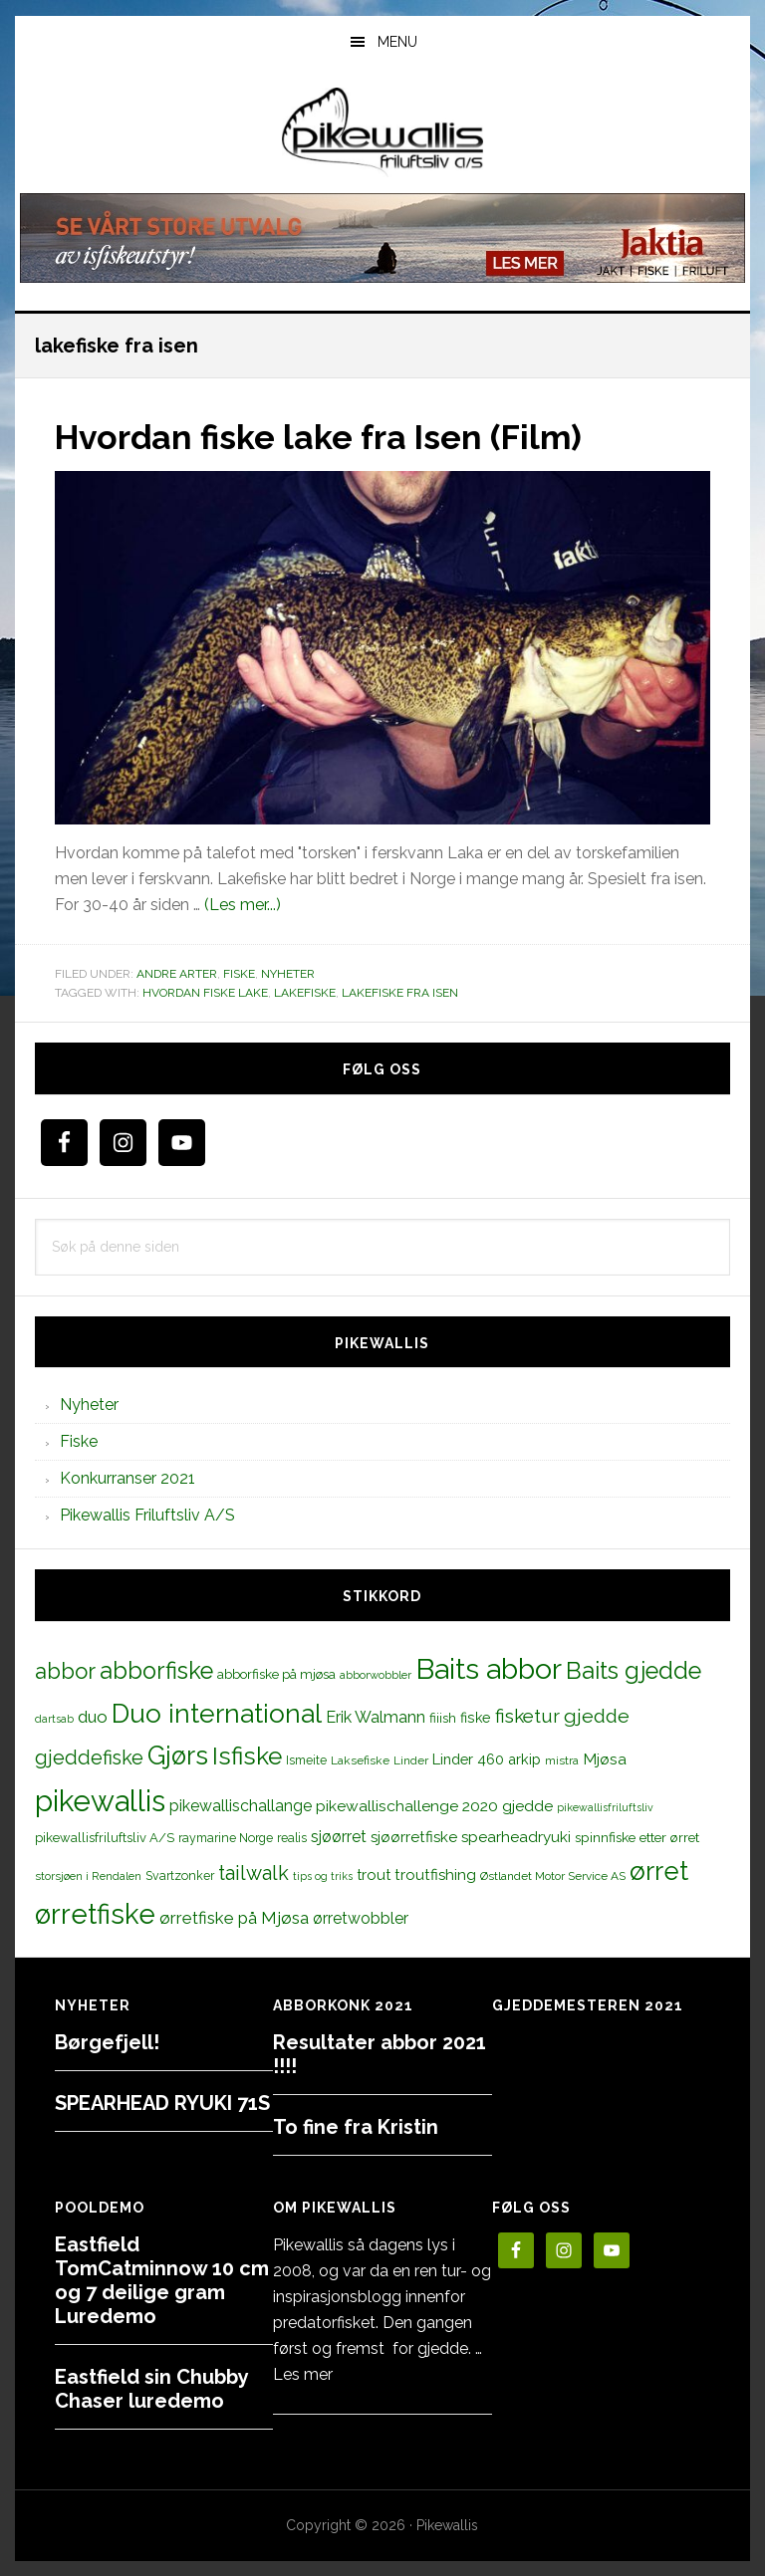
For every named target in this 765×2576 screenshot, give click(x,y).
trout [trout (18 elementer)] (373, 1874)
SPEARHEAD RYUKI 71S (162, 2102)
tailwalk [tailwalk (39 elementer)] (253, 1873)
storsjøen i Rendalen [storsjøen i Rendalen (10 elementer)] (88, 1876)
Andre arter (176, 973)
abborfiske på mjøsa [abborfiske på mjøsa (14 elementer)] (276, 1673)
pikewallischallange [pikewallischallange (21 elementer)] (240, 1804)
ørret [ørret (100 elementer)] (659, 1871)
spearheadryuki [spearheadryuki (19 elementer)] (516, 1837)
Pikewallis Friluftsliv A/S (147, 1515)
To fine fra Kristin (355, 2126)
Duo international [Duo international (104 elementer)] (217, 1712)
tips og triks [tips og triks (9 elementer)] (323, 1876)
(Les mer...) (242, 903)
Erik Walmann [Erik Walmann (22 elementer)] (375, 1716)
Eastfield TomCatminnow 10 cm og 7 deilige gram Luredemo (162, 2279)
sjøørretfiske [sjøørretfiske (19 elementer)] (414, 1837)
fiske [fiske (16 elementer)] (475, 1717)
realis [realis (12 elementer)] (292, 1837)
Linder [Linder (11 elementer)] (410, 1759)
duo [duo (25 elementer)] (93, 1716)
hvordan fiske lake (205, 993)
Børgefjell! (107, 2041)
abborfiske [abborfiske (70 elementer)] (156, 1670)
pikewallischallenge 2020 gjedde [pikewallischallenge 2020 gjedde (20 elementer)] (434, 1804)
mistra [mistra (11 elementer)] (562, 1759)
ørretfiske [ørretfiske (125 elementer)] (95, 1914)
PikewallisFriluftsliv (382, 132)
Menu (397, 42)
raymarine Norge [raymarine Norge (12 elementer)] (225, 1837)
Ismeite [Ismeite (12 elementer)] (306, 1759)
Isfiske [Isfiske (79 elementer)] (247, 1755)
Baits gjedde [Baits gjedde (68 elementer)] (633, 1670)
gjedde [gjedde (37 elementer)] (597, 1715)
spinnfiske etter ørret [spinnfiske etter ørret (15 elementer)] (637, 1837)
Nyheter (288, 973)
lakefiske (305, 993)
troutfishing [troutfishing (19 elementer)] (435, 1875)
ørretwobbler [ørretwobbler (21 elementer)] (360, 1918)
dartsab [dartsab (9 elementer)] (54, 1718)
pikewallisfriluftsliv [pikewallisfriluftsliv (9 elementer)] (605, 1806)
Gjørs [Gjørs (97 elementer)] (177, 1754)
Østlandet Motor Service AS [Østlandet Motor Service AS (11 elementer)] (553, 1876)
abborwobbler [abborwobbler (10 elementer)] (375, 1674)
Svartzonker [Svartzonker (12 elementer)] (179, 1875)
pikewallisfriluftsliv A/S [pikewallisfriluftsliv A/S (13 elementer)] (104, 1837)
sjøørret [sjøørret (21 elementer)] (339, 1836)
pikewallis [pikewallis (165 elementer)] (100, 1799)
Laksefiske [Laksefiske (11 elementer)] (360, 1759)
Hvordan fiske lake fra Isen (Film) (336, 436)
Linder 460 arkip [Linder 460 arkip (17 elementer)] (486, 1758)
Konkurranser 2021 (127, 1478)
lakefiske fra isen (400, 993)
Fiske (239, 973)
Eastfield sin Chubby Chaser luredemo (151, 2388)
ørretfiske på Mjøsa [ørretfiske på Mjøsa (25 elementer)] (234, 1918)
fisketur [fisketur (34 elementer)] (527, 1715)
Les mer (303, 2373)
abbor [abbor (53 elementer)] (65, 1670)
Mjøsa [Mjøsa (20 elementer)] (605, 1758)
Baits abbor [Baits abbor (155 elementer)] (488, 1668)
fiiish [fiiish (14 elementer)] (442, 1717)
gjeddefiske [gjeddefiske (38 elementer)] (89, 1756)
